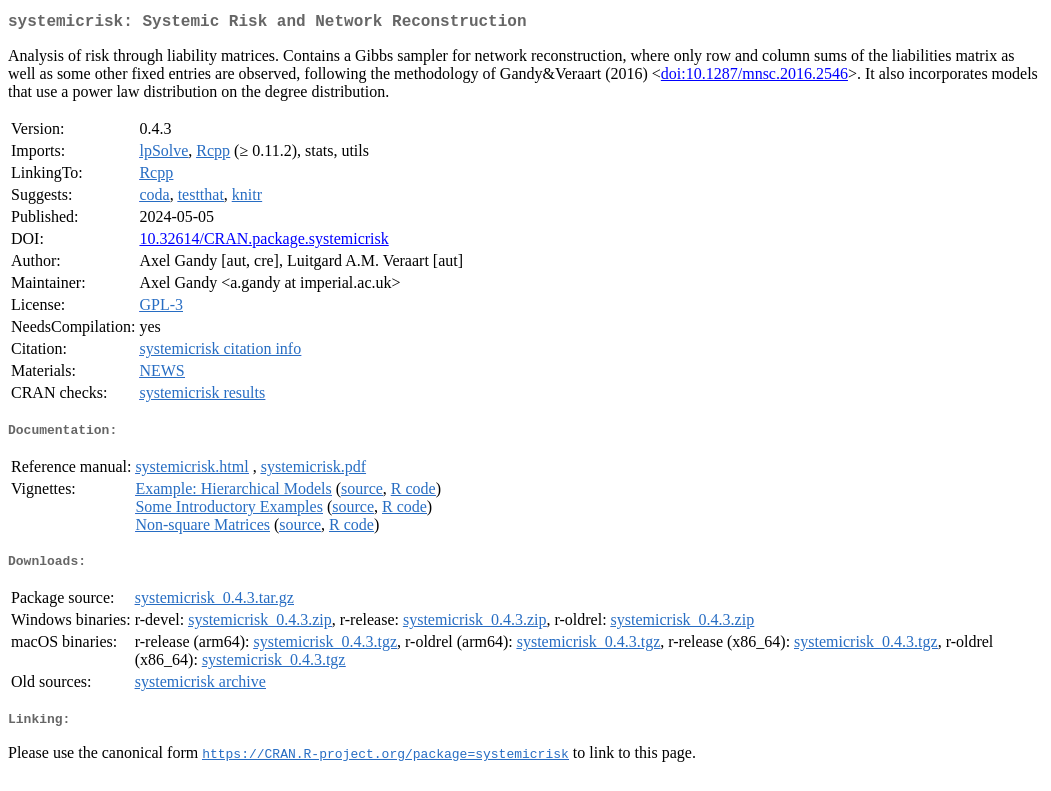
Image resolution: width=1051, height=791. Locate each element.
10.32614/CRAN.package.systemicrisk (263, 242)
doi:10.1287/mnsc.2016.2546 (754, 77)
